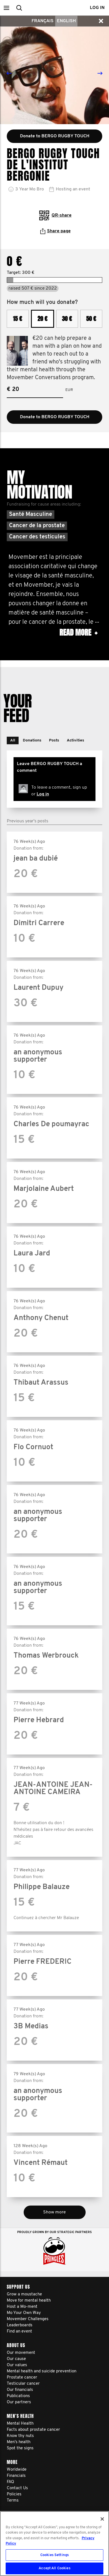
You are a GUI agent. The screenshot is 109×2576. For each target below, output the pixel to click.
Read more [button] (78, 632)
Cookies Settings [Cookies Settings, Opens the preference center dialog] (54, 2555)
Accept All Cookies (54, 2568)
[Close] (102, 2519)
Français (43, 21)
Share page (55, 231)
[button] (6, 7)
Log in (43, 794)
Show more (54, 2212)
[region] (54, 2543)
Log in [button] (97, 8)
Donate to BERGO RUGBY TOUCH (54, 417)
